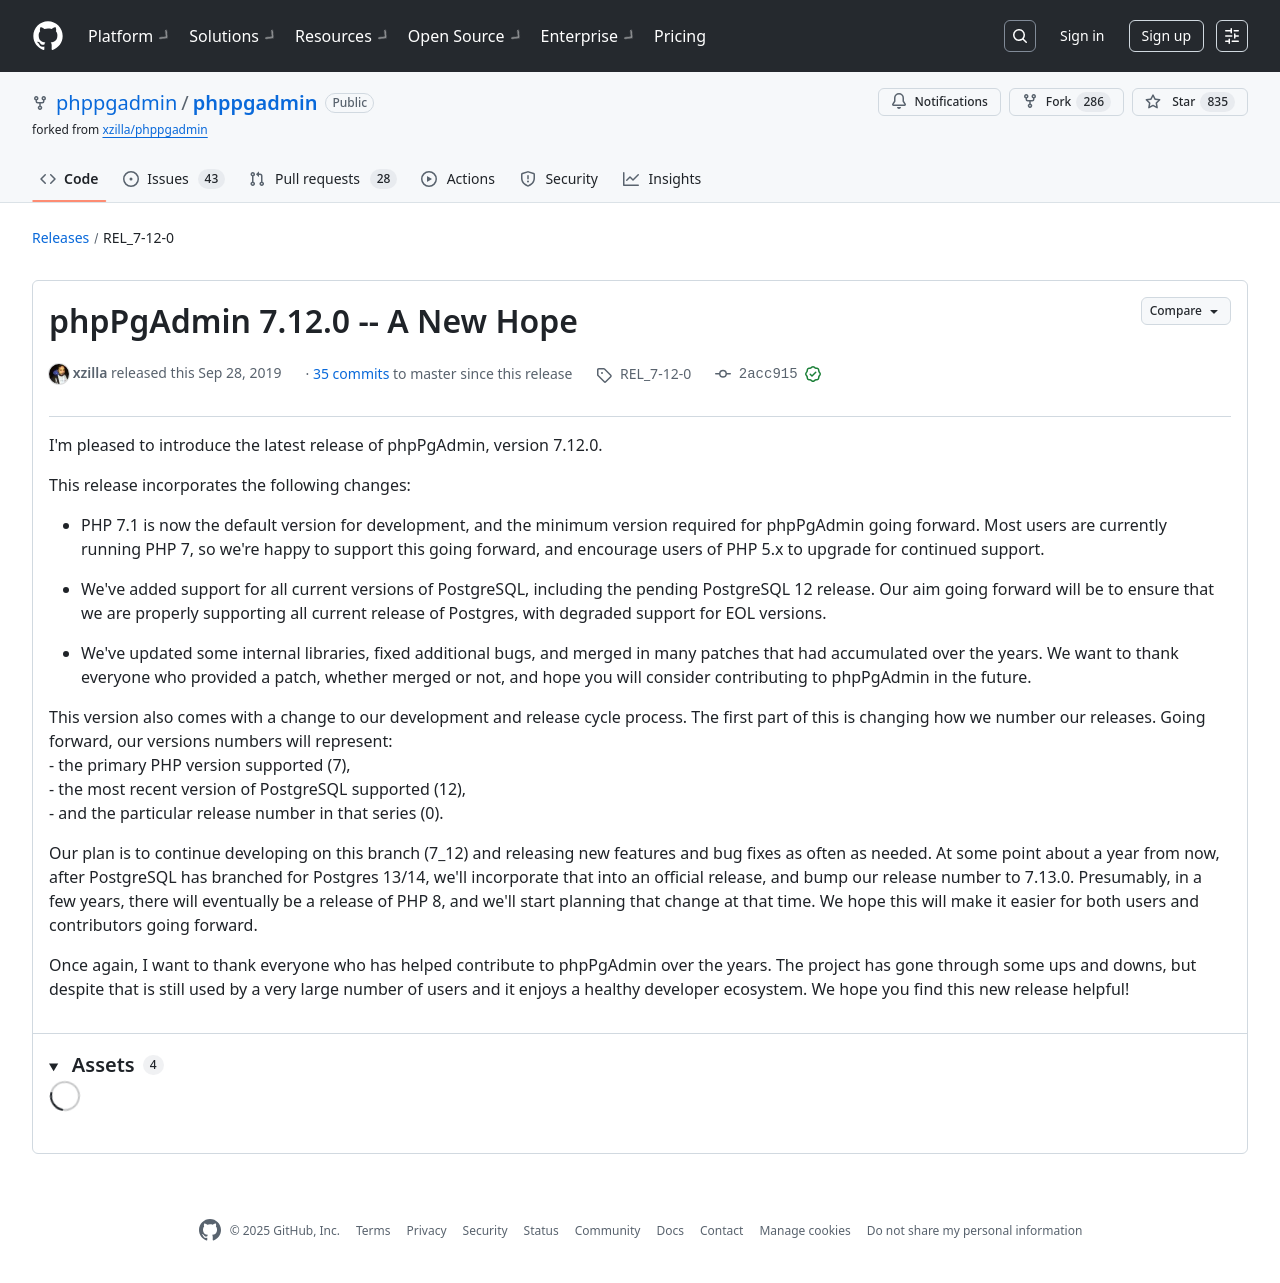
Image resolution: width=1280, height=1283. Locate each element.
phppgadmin (116, 102)
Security (485, 1230)
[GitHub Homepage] (210, 1230)
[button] (640, 1065)
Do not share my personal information (975, 1230)
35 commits (353, 373)
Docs (670, 1230)
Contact (721, 1230)
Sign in (1082, 35)
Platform (130, 36)
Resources (343, 36)
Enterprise (589, 36)
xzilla (90, 372)
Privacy (427, 1230)
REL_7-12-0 (138, 237)
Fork (1066, 102)
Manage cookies (804, 1230)
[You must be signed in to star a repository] (1190, 102)
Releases (60, 237)
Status (541, 1230)
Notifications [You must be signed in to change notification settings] (939, 101)
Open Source (466, 36)
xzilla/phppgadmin (154, 129)
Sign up (1166, 35)
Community (608, 1230)
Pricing (680, 36)
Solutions (234, 36)
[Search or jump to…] (1020, 36)
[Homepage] (48, 36)
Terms (373, 1230)
